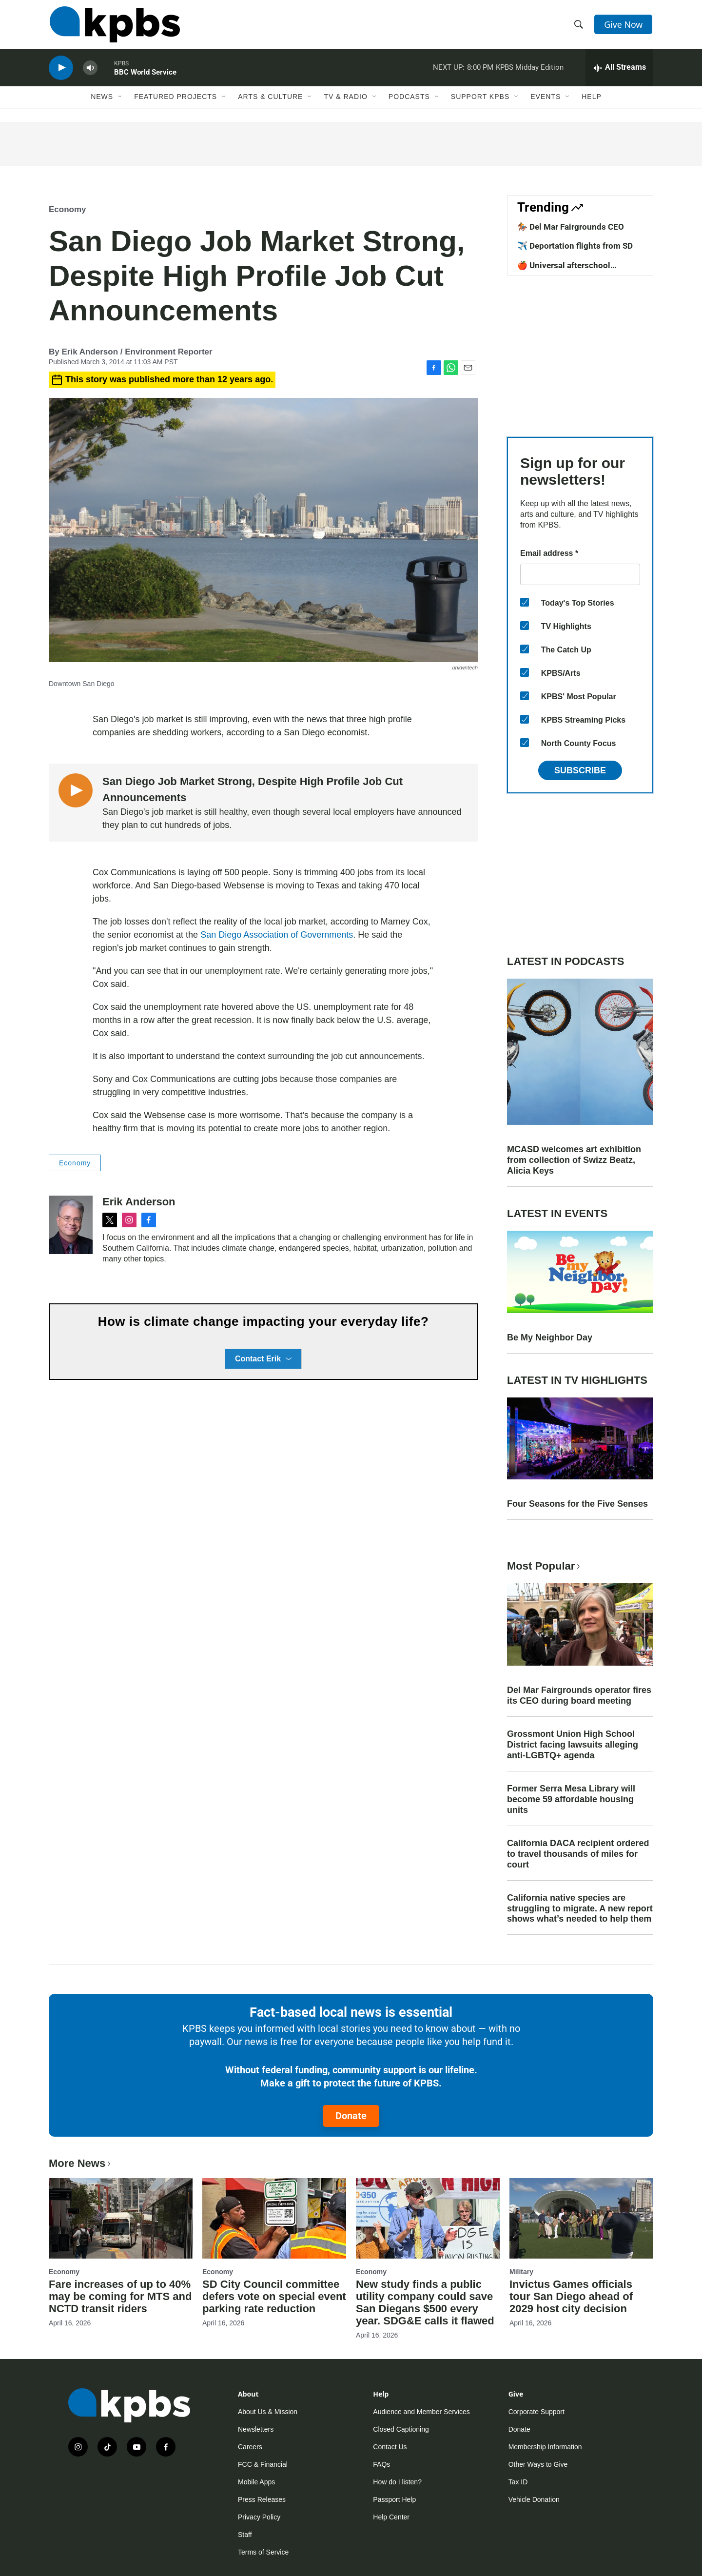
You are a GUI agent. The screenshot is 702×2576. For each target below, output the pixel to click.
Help (592, 101)
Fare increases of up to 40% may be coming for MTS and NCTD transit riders (120, 2296)
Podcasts (409, 101)
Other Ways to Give (538, 2464)
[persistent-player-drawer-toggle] (619, 70)
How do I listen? (397, 2482)
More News (81, 2163)
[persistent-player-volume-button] (90, 71)
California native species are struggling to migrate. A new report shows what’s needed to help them (580, 1908)
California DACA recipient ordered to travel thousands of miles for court (578, 1853)
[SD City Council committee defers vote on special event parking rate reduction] (274, 2218)
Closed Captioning (401, 2429)
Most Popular (544, 1566)
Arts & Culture (270, 101)
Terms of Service (263, 2552)
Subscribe (580, 770)
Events (545, 101)
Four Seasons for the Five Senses (577, 1504)
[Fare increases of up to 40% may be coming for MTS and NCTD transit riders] (121, 2218)
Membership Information (545, 2447)
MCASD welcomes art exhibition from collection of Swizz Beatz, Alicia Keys (574, 1160)
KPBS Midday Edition (530, 70)
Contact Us (390, 2447)
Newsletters (255, 2429)
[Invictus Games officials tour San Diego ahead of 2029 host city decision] (581, 2218)
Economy (67, 209)
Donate (351, 2116)
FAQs (381, 2464)
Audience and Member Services (421, 2412)
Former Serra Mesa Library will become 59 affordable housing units (571, 1799)
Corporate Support (536, 2412)
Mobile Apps (256, 2482)
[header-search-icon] (579, 25)
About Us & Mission (267, 2412)
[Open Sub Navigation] (120, 101)
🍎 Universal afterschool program (563, 270)
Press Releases (262, 2499)
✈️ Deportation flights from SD (575, 246)
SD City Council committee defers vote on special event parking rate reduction (274, 2296)
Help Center (391, 2517)
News (102, 101)
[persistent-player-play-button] (61, 71)
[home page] (114, 26)
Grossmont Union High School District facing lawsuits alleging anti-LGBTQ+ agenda (572, 1744)
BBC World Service (145, 75)
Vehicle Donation (534, 2499)
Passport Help (394, 2499)
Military (521, 2272)
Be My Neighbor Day (549, 1337)
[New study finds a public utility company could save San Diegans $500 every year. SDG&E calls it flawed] (428, 2218)
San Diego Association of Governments (276, 935)
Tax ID (518, 2482)
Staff (245, 2534)
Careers (250, 2447)
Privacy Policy (259, 2517)
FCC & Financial (263, 2464)
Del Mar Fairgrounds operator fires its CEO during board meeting (579, 1695)
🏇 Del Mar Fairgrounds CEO (570, 227)
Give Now (624, 25)
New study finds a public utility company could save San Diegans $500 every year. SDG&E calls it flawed (425, 2302)
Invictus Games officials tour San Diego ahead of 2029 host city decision (571, 2296)
